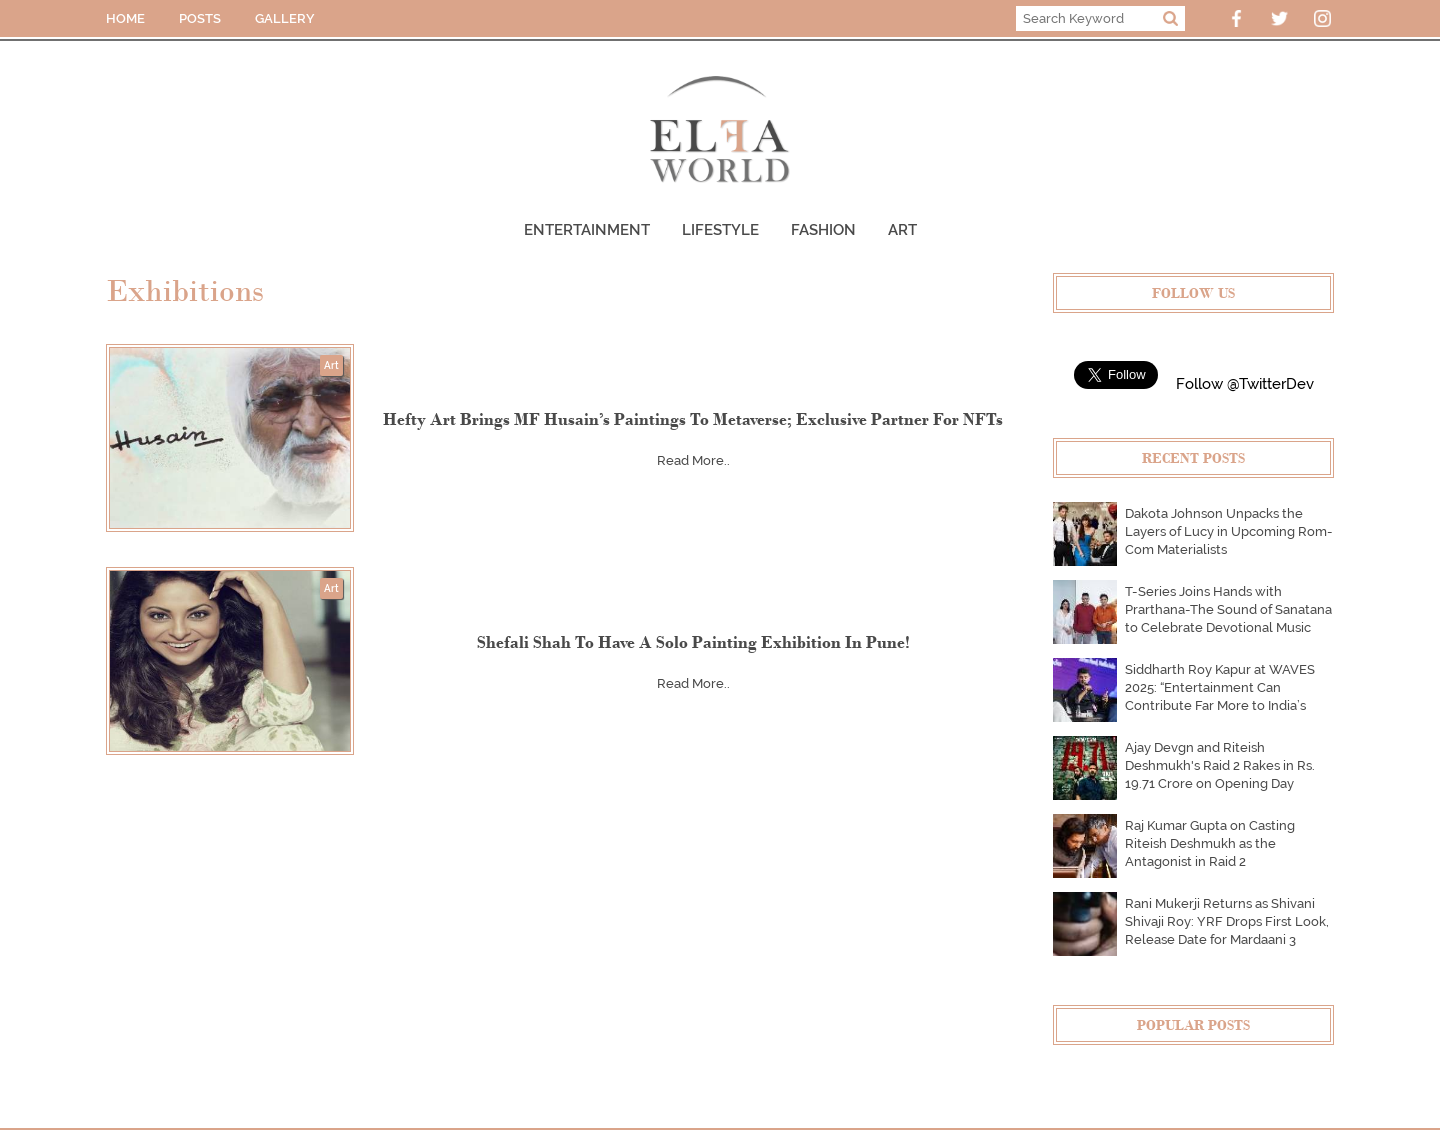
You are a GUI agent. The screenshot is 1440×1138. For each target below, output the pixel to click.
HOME (125, 18)
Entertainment (587, 230)
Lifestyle (720, 230)
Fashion (823, 230)
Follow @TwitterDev (1245, 384)
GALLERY (285, 18)
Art (902, 230)
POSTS (200, 18)
